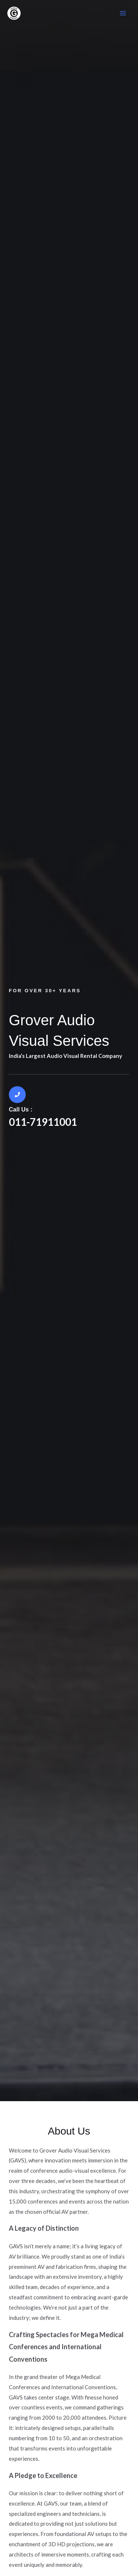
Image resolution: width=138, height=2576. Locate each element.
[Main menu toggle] (123, 13)
